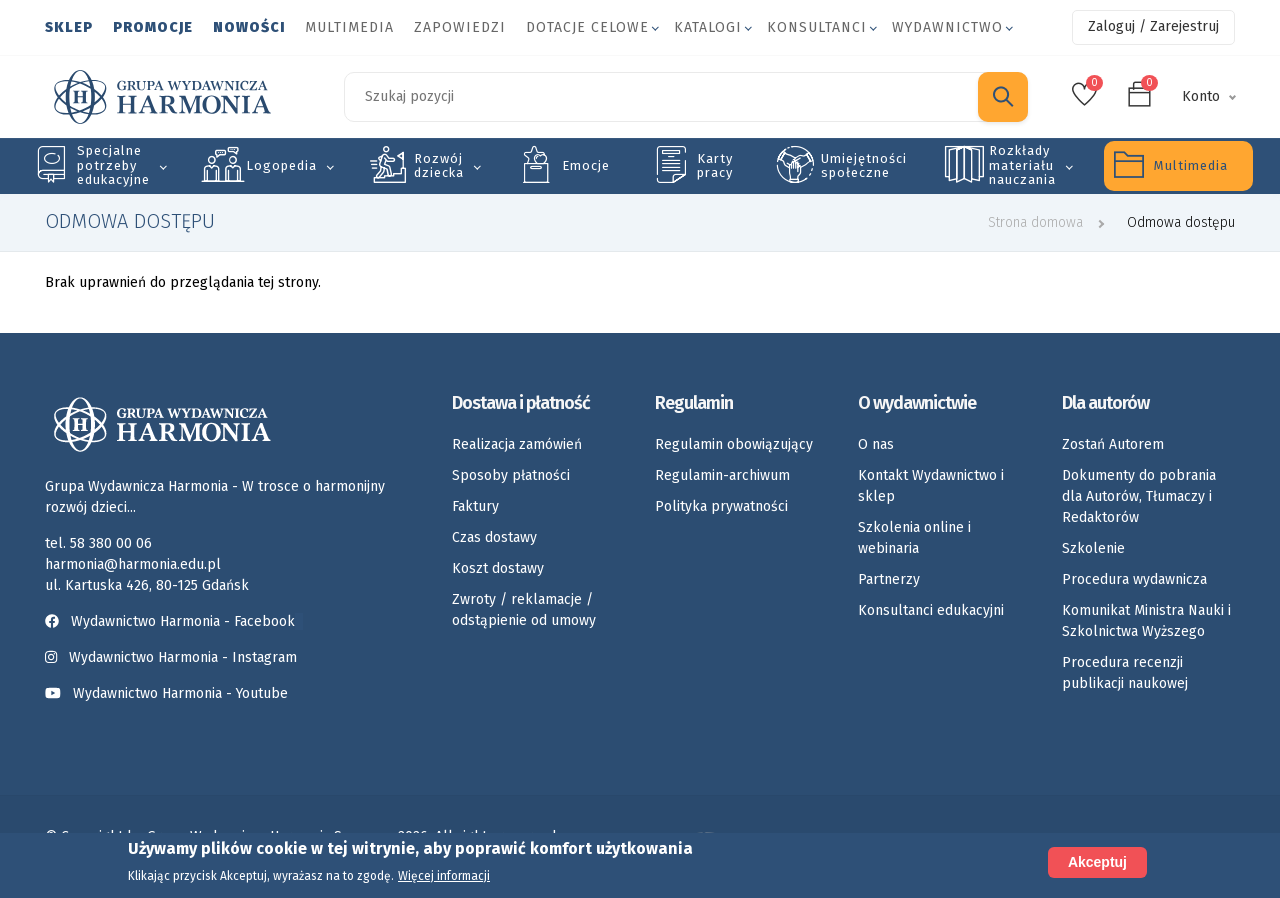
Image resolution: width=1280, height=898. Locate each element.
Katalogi (708, 27)
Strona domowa (1035, 222)
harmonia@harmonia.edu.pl (133, 564)
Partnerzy (889, 579)
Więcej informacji (444, 877)
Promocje (153, 27)
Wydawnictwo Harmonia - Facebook (174, 621)
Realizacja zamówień (517, 444)
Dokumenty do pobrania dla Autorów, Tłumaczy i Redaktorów (1139, 496)
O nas (876, 444)
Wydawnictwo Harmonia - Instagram (183, 657)
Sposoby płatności (511, 475)
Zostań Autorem (1113, 444)
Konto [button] (1201, 96)
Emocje (586, 165)
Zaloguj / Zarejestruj (1153, 26)
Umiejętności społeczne (864, 165)
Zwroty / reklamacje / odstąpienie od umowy (524, 610)
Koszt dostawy (498, 568)
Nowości (249, 27)
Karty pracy (715, 165)
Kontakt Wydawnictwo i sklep (931, 486)
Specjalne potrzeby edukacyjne (113, 165)
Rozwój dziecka (439, 165)
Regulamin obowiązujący (734, 444)
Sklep (69, 27)
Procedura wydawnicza (1134, 579)
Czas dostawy (494, 537)
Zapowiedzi (460, 27)
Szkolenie (1093, 548)
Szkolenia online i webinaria (914, 538)
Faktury (475, 506)
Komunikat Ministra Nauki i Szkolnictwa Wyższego (1146, 621)
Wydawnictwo (947, 27)
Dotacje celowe (587, 27)
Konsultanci (817, 27)
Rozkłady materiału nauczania (1022, 165)
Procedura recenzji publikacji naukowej (1125, 673)
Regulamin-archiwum (722, 475)
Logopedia (281, 165)
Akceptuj (1097, 862)
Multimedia (349, 27)
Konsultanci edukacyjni (931, 610)
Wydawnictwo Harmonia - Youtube (180, 693)
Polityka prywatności (721, 506)
